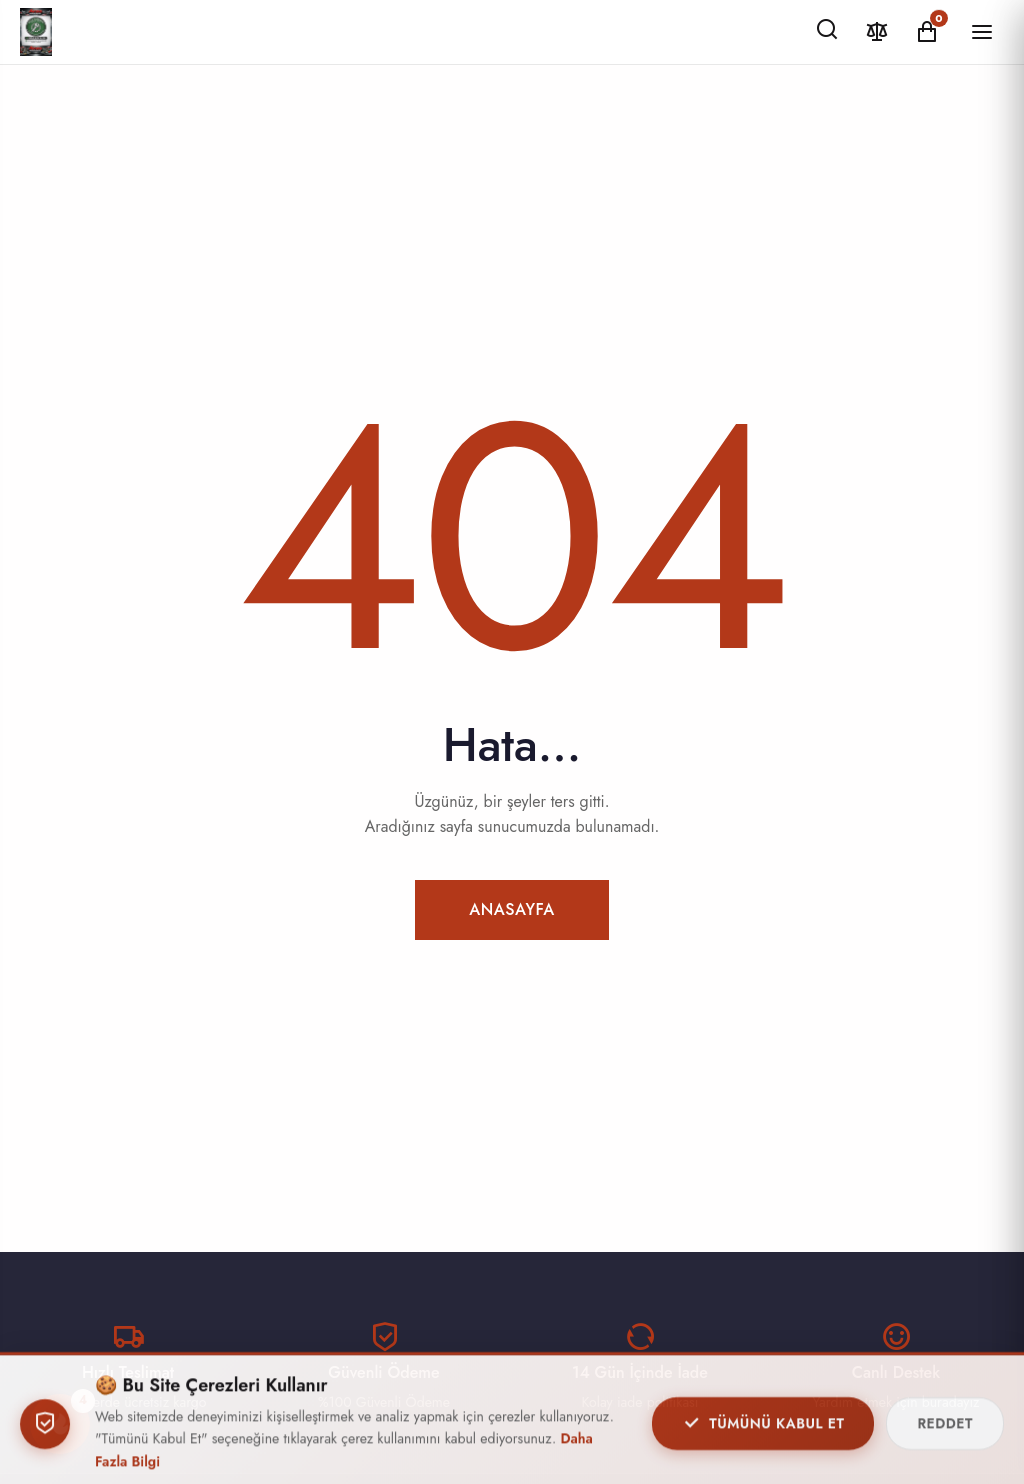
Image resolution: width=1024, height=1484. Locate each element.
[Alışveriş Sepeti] (927, 31)
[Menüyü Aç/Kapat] (982, 32)
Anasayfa (512, 909)
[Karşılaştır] (877, 31)
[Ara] (827, 30)
